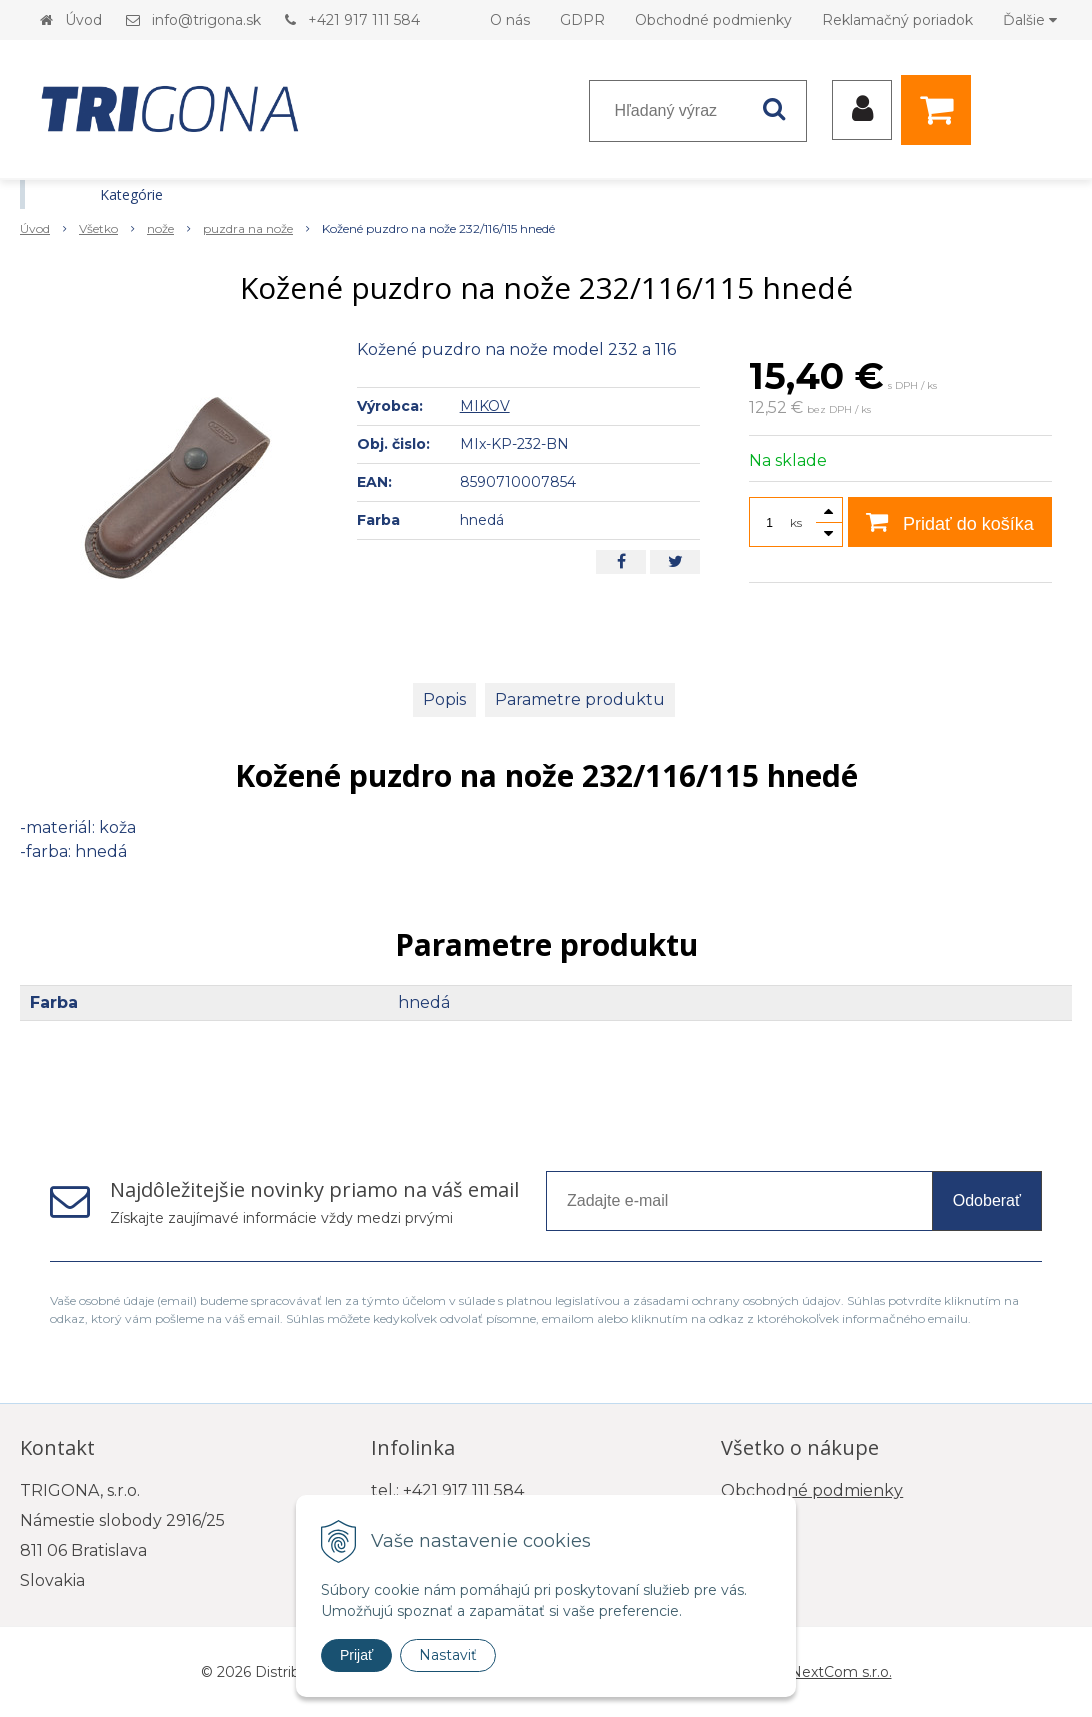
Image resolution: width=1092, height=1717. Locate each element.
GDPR (582, 20)
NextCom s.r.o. (841, 1672)
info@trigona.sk (206, 20)
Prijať (356, 1655)
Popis (444, 699)
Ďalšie (1030, 20)
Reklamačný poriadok (897, 20)
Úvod (83, 20)
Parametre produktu (580, 699)
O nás (510, 20)
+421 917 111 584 (364, 20)
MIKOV (485, 406)
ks (796, 522)
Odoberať (987, 1200)
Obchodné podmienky (713, 20)
